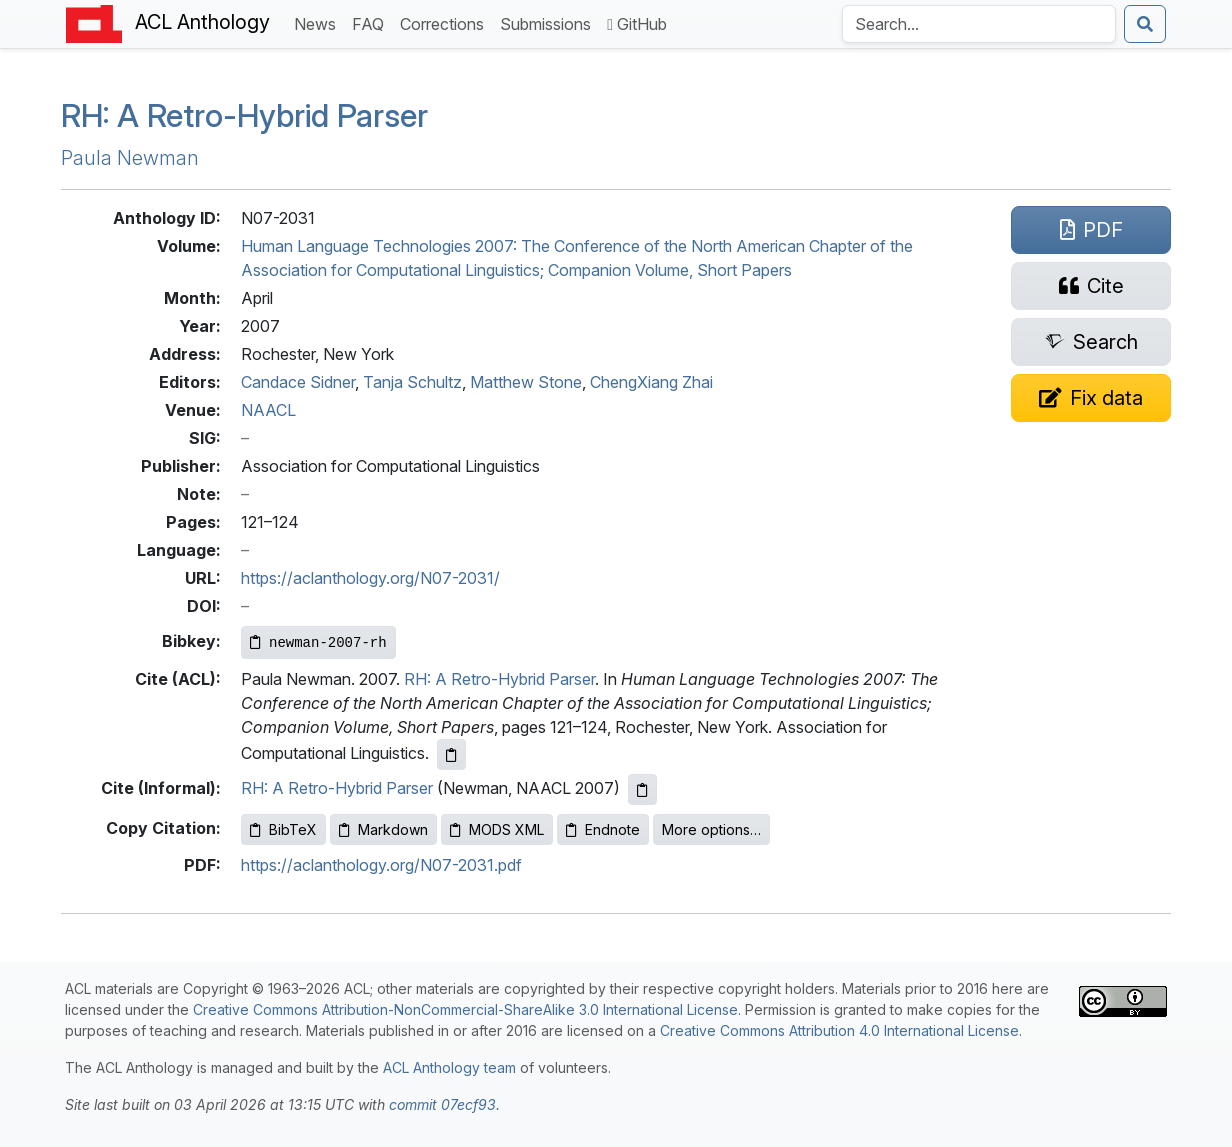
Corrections (446, 22)
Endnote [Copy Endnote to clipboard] (603, 829)
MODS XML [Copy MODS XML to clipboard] (497, 829)
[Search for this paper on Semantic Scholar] (1091, 342)
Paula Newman (130, 158)
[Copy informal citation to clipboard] (642, 789)
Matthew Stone (526, 382)
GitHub (637, 24)
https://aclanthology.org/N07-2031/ (370, 578)
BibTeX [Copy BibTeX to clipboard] (283, 829)
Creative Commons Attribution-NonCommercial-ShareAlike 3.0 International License (465, 1009)
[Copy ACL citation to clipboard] (451, 754)
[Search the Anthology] (979, 24)
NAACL (268, 410)
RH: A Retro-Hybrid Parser (499, 679)
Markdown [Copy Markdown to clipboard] (383, 829)
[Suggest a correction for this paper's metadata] (1091, 398)
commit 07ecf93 (442, 1104)
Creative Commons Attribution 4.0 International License (839, 1030)
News (319, 22)
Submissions (549, 22)
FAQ (372, 22)
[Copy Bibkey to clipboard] (318, 642)
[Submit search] (1145, 24)
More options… (711, 829)
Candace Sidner (298, 382)
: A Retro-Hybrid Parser (244, 115)
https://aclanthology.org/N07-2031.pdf (381, 865)
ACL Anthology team (449, 1067)
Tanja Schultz (412, 382)
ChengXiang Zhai (651, 382)
